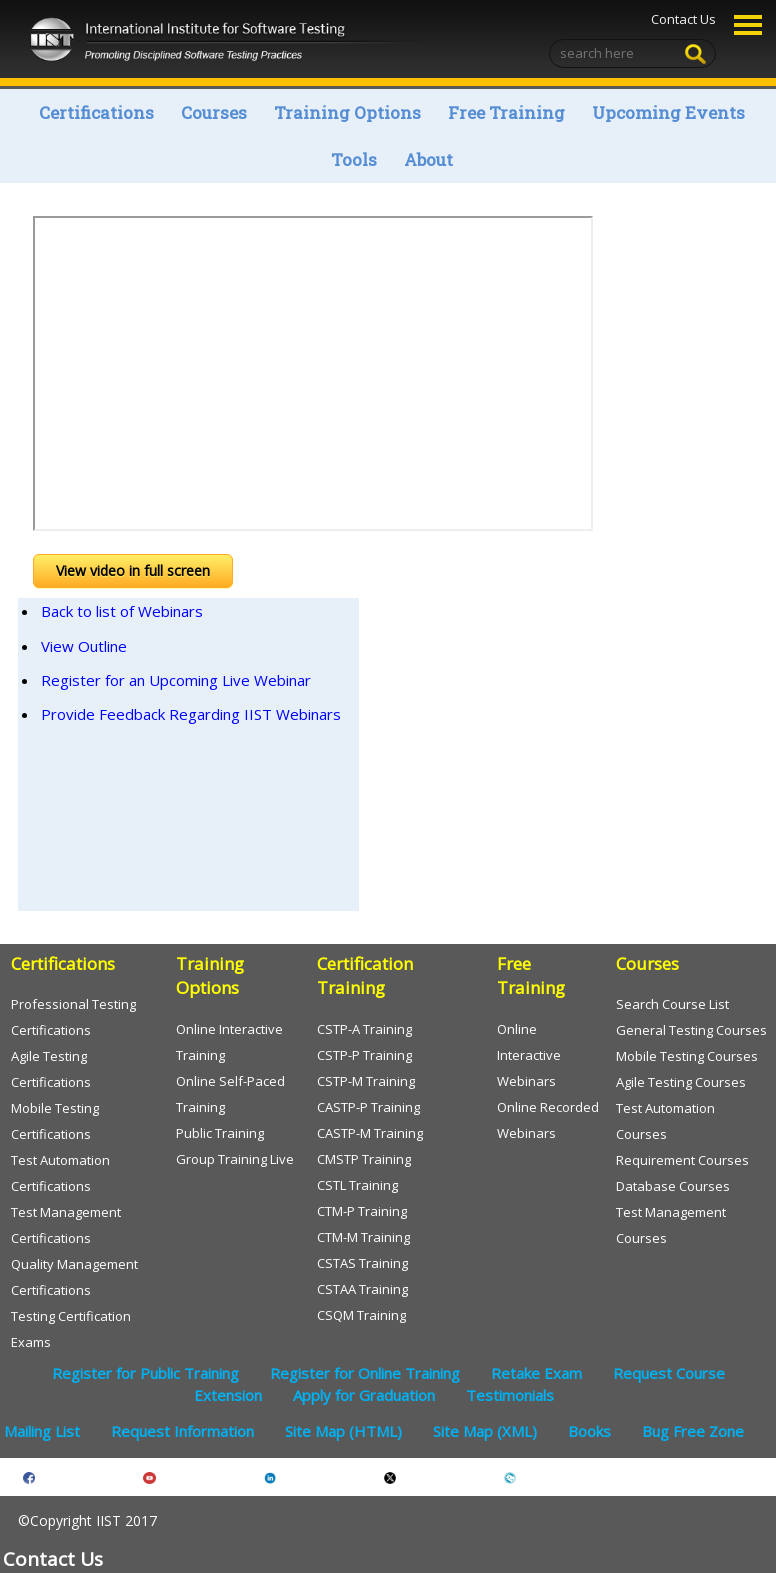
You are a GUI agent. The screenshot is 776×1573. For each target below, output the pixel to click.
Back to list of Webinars (122, 611)
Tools (354, 159)
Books (589, 1431)
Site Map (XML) (485, 1431)
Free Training (506, 112)
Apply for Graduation (364, 1395)
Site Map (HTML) (343, 1431)
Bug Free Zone (693, 1431)
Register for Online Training (365, 1373)
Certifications (96, 112)
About (428, 159)
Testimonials (510, 1395)
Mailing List (42, 1431)
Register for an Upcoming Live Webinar (176, 680)
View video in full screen (133, 570)
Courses (214, 112)
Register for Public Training (145, 1373)
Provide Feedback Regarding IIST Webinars (191, 714)
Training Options (347, 112)
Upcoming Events (668, 112)
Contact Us (683, 19)
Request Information (182, 1431)
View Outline (84, 646)
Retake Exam (536, 1373)
